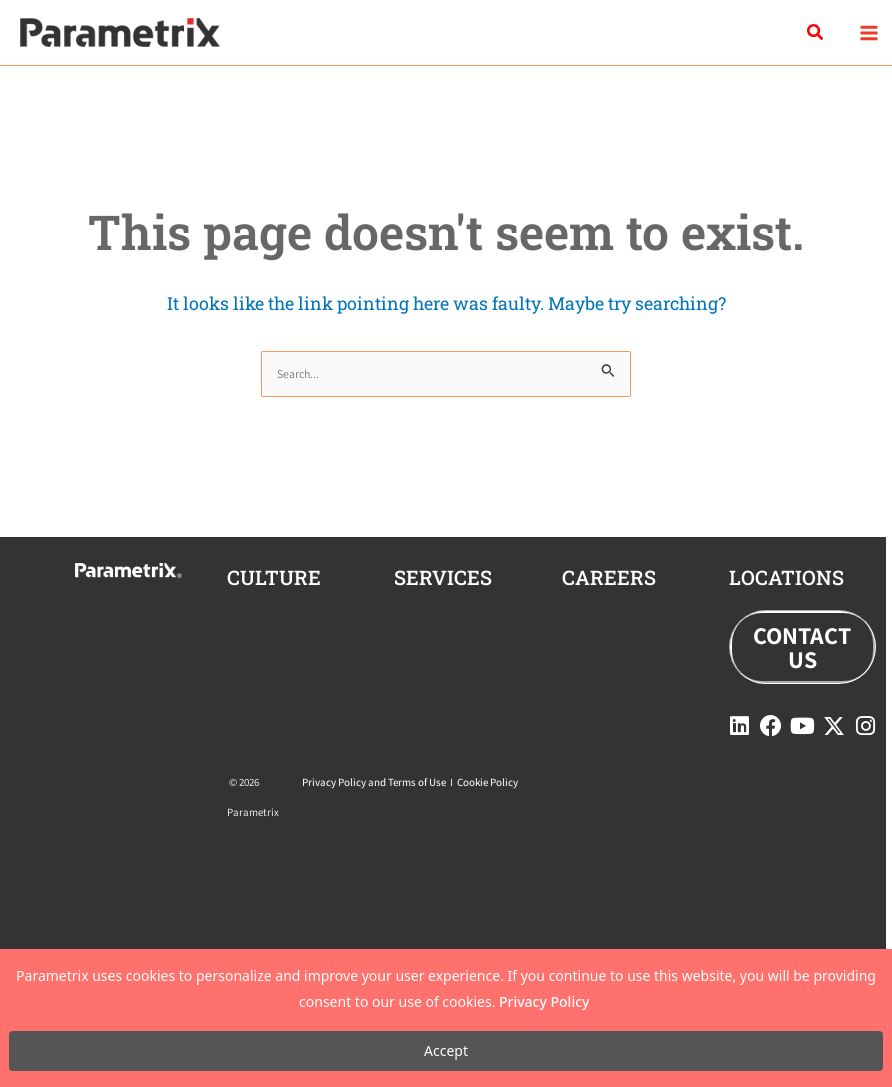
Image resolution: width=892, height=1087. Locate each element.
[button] (816, 33)
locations (786, 577)
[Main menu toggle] (868, 32)
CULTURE (274, 577)
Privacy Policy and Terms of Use (374, 782)
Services (443, 577)
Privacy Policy (544, 1001)
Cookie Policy (487, 782)
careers (609, 577)
